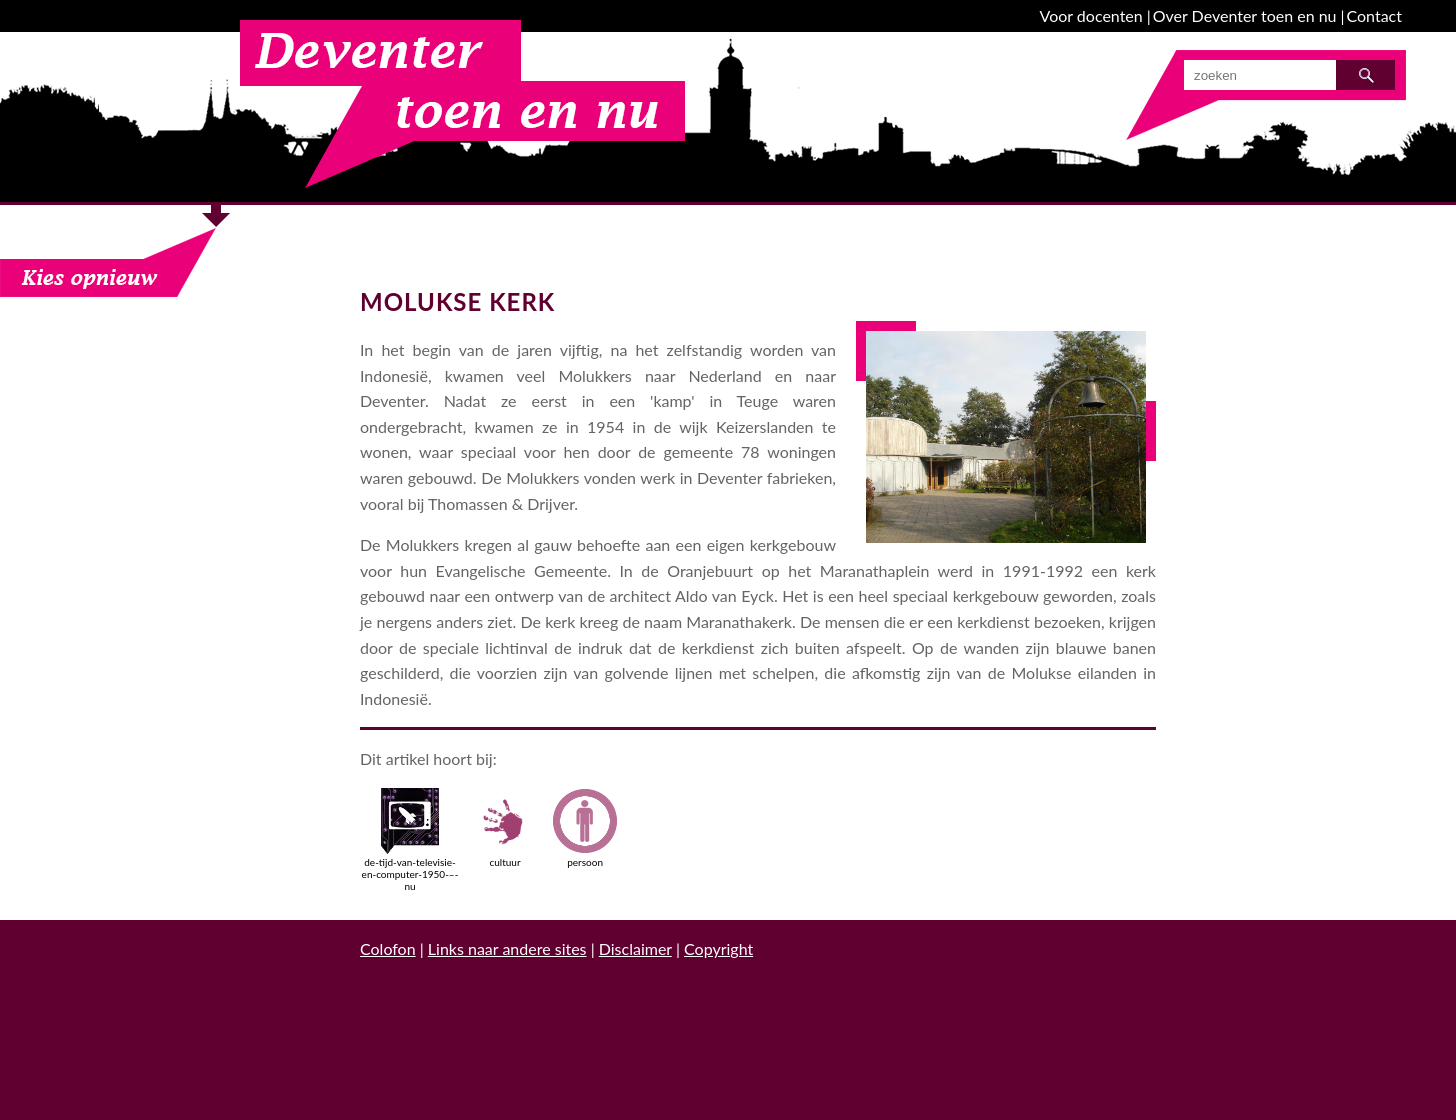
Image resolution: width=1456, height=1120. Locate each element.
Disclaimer (635, 948)
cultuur (505, 828)
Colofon (388, 948)
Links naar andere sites (507, 948)
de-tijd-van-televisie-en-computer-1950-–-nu (410, 840)
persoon (585, 828)
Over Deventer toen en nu (1245, 15)
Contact (1374, 15)
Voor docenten (1091, 15)
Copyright (718, 948)
